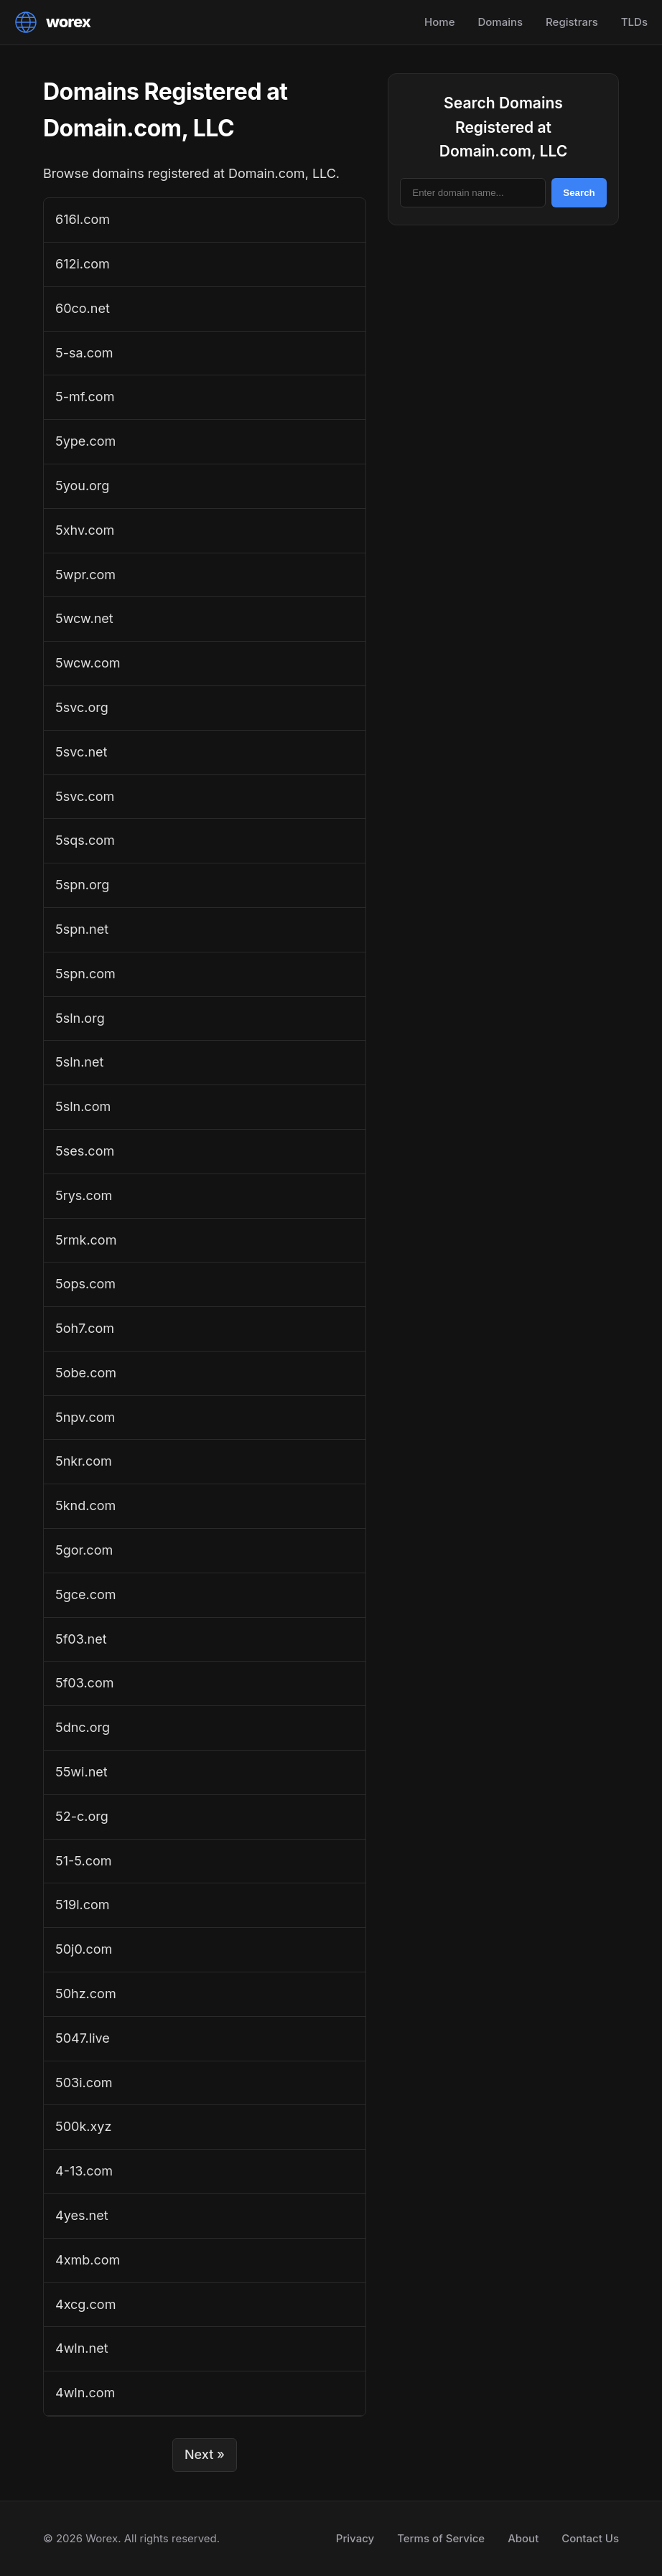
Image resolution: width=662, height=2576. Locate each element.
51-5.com (83, 1860)
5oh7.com (84, 1328)
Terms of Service (441, 2538)
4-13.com (84, 2170)
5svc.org (81, 707)
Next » (205, 2454)
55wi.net (81, 1771)
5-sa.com (84, 352)
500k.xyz (83, 2126)
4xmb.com (87, 2259)
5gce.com (85, 1594)
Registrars (572, 22)
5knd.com (85, 1505)
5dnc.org (82, 1727)
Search (579, 192)
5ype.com (85, 441)
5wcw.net (84, 618)
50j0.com (83, 1949)
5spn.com (85, 973)
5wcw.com (87, 662)
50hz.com (85, 1993)
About (523, 2538)
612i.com (82, 263)
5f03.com (84, 1682)
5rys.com (83, 1195)
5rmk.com (85, 1239)
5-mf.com (84, 396)
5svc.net (81, 751)
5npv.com (85, 1417)
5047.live (82, 2038)
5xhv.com (84, 530)
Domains (500, 22)
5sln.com (83, 1106)
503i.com (84, 2082)
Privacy (355, 2538)
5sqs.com (85, 840)
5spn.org (82, 884)
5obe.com (85, 1372)
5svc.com (84, 796)
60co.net (82, 308)
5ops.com (85, 1283)
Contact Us (590, 2538)
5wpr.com (85, 574)
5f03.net (81, 1639)
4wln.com (85, 2392)
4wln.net (81, 2348)
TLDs (634, 22)
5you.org (82, 485)
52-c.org (81, 1816)
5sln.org (80, 1018)
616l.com (82, 219)
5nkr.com (83, 1461)
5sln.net (79, 1061)
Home (439, 22)
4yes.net (81, 2215)
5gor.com (84, 1550)
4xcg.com (85, 2304)
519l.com (82, 1904)
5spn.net (81, 929)
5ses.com (84, 1150)
